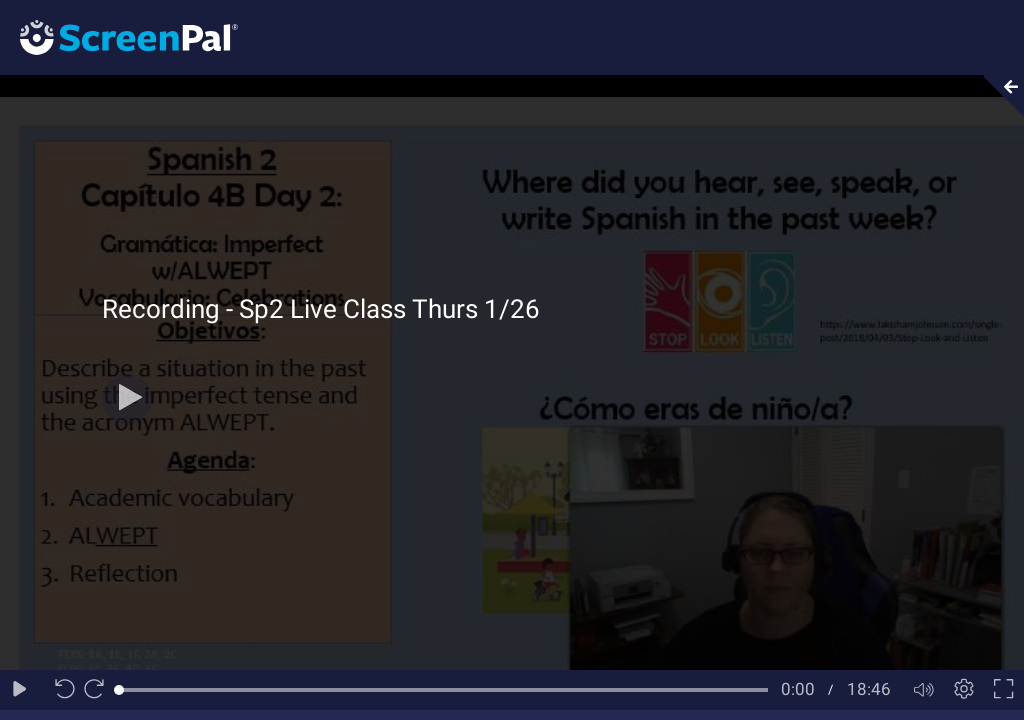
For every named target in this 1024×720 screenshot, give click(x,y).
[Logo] (119, 36)
